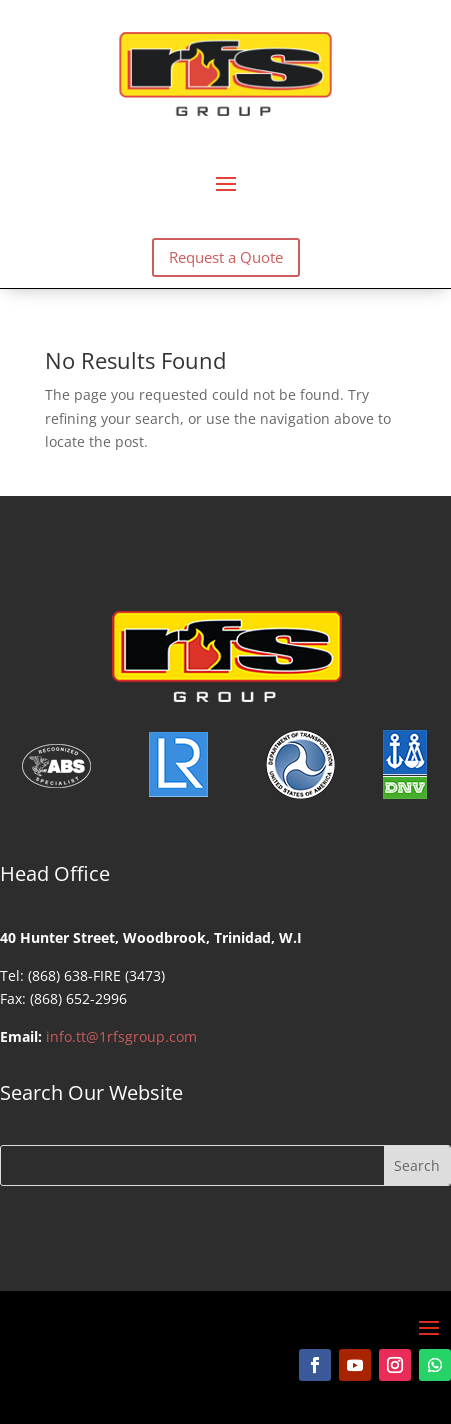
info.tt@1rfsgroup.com (121, 1036)
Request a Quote (226, 257)
